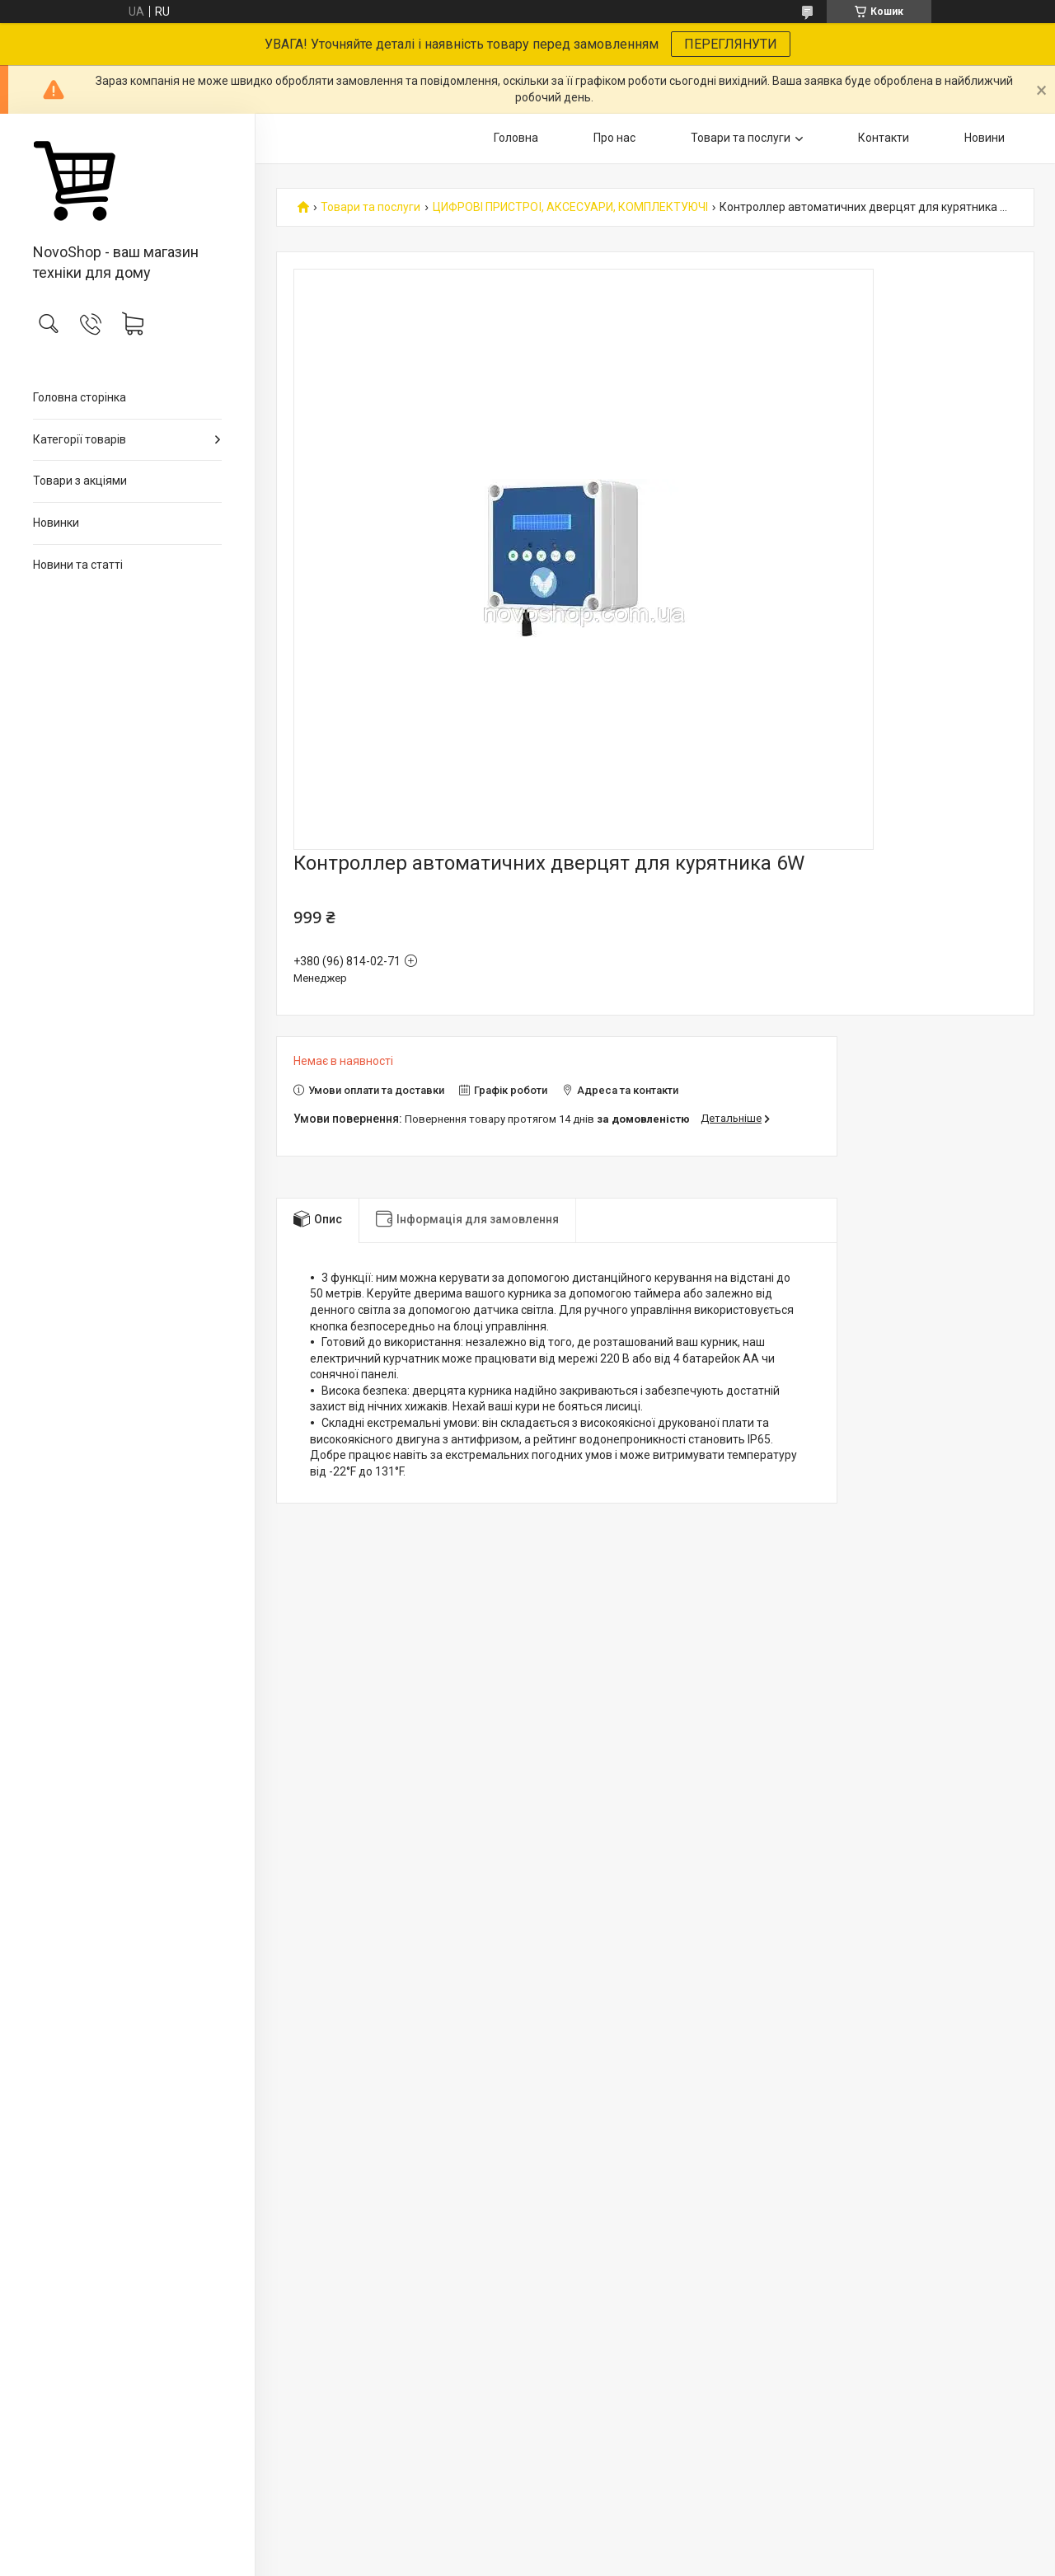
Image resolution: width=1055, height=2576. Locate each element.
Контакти (883, 137)
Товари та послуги (740, 137)
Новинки (56, 522)
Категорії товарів (79, 439)
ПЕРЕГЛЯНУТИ (730, 44)
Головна (516, 137)
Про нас (614, 137)
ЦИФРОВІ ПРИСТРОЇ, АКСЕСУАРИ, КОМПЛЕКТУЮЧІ (570, 207)
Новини (984, 137)
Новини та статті (78, 564)
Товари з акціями (80, 480)
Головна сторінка (79, 397)
